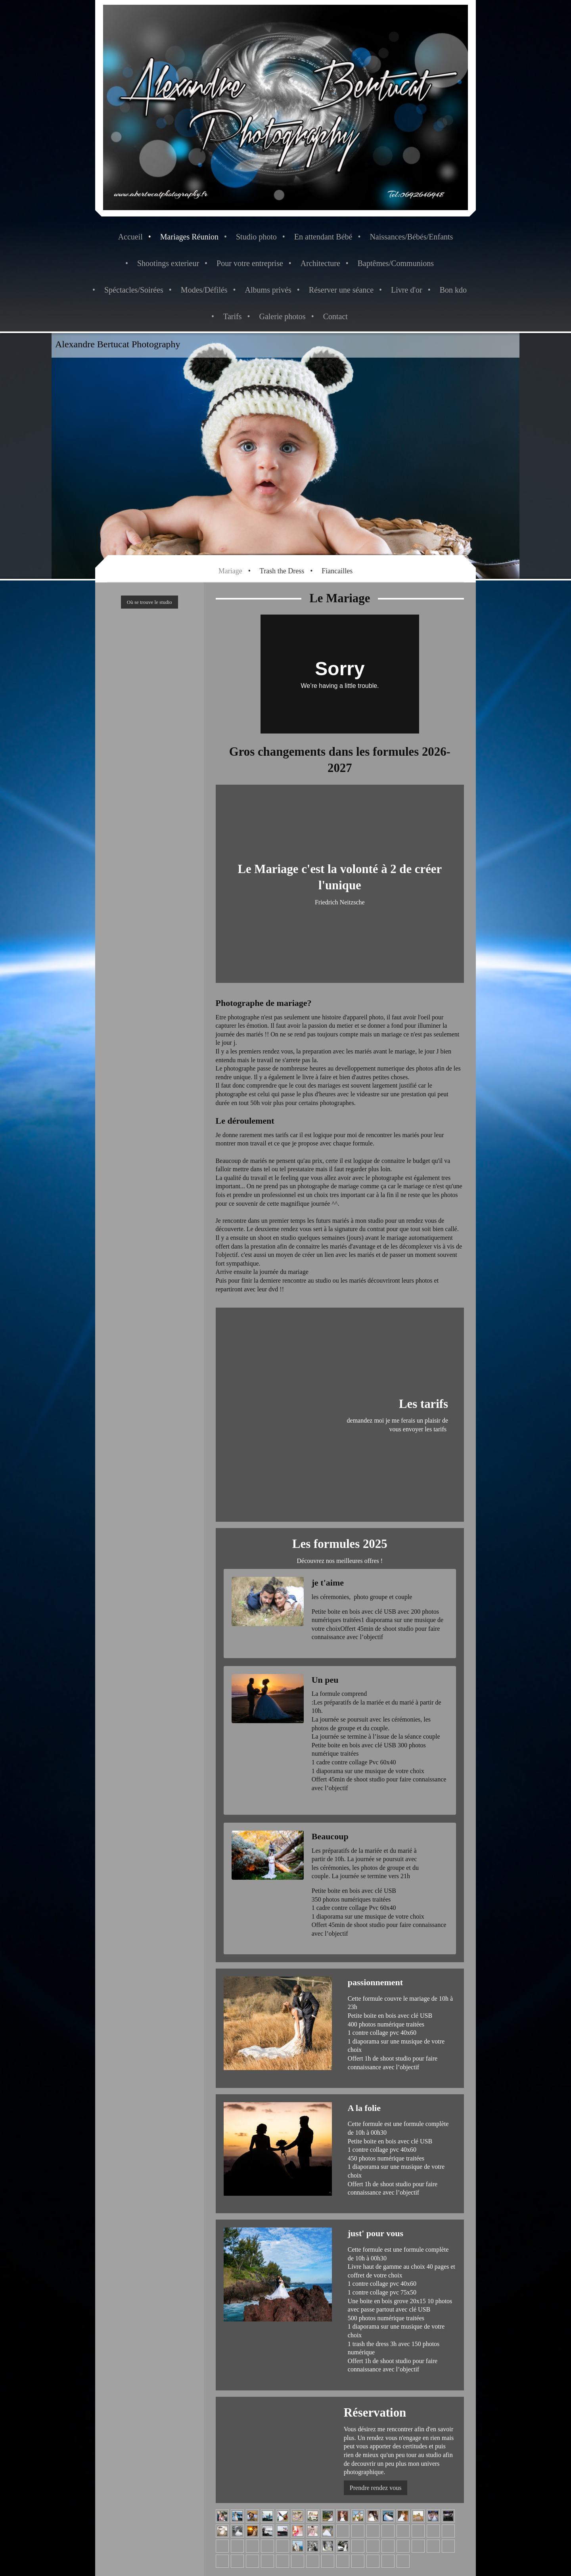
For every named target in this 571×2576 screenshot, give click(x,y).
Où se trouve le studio (149, 602)
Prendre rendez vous (376, 2487)
